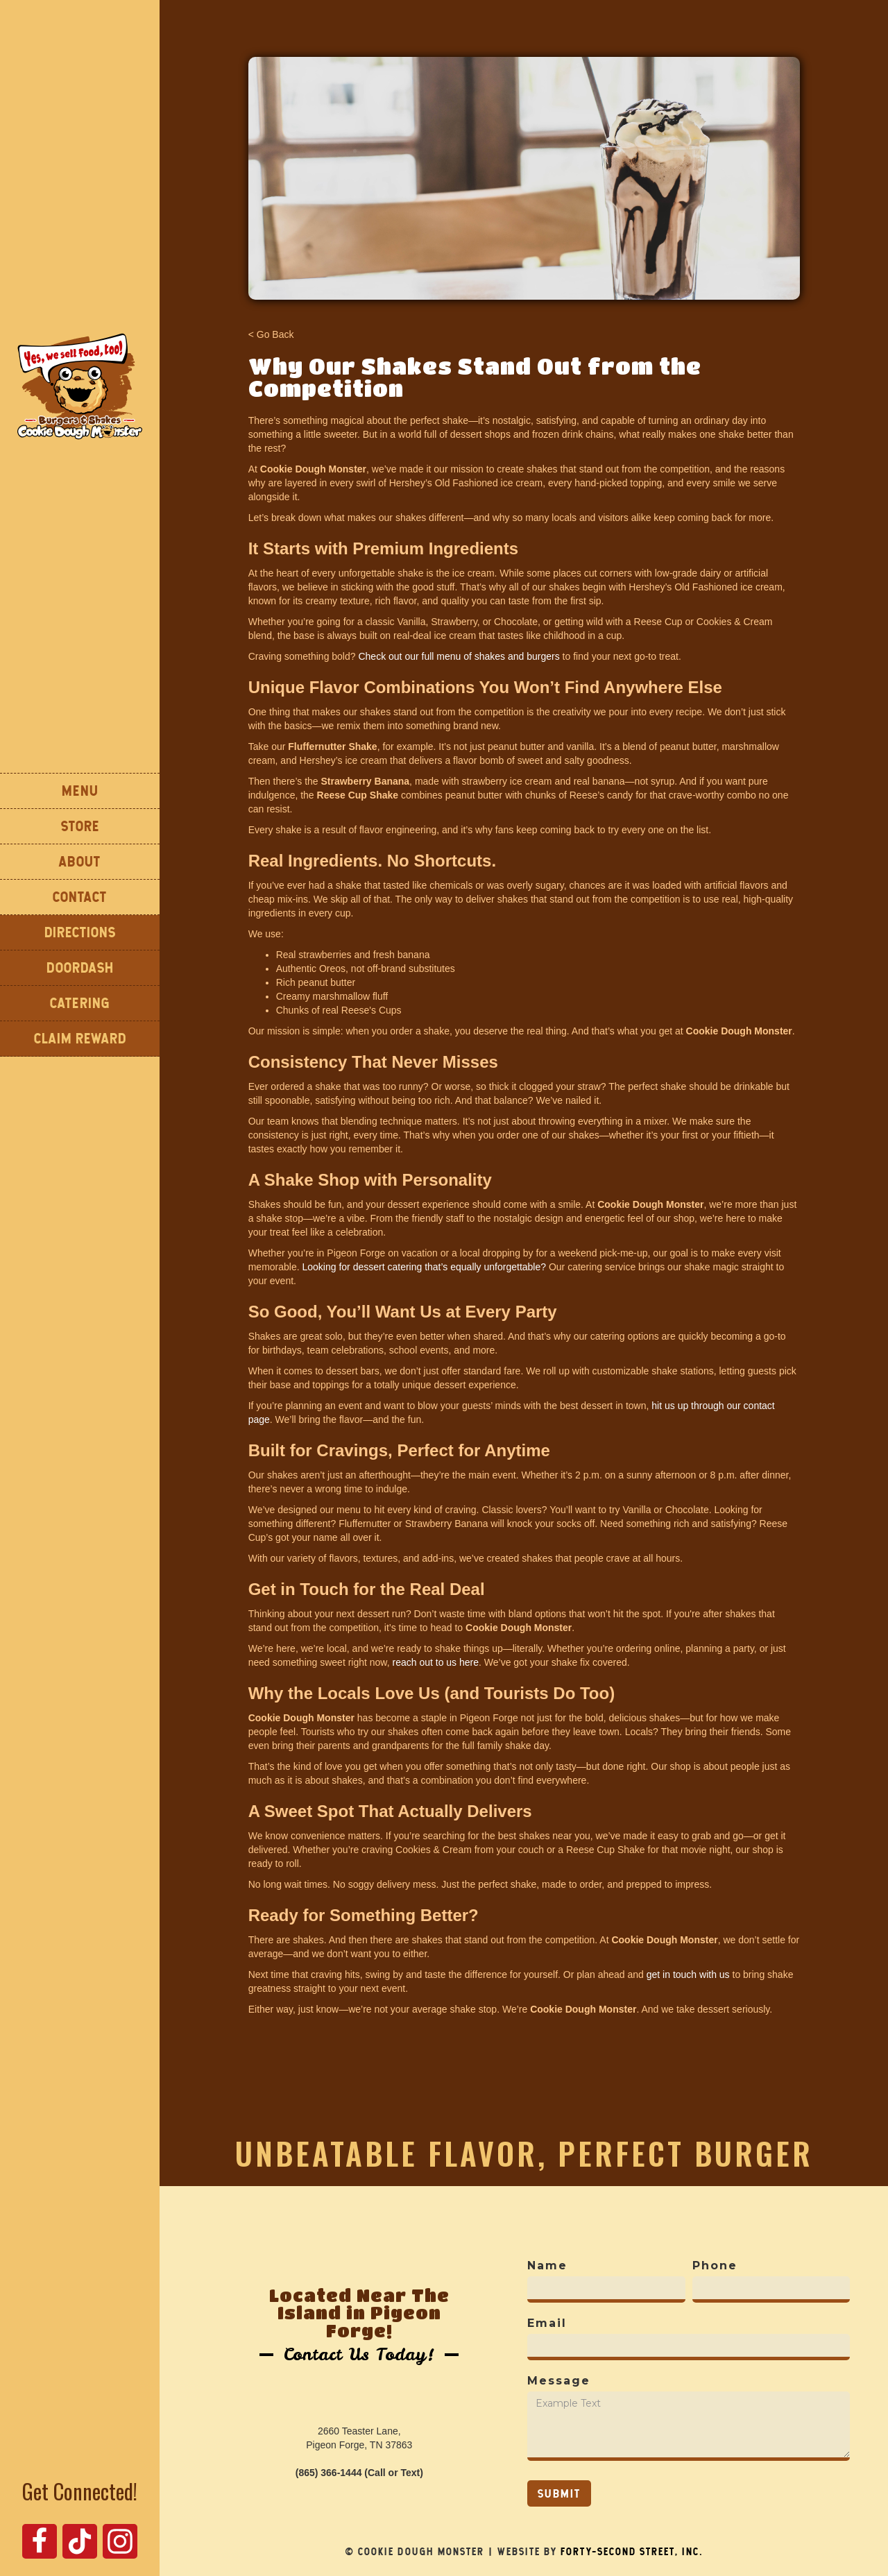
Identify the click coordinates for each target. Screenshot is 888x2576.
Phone (714, 2265)
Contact (80, 896)
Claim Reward (80, 1038)
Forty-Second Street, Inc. (632, 2551)
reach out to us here (435, 1662)
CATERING (80, 1003)
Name (547, 2265)
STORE (80, 826)
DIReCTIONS (80, 932)
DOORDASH (80, 967)
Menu (80, 790)
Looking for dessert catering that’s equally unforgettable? (424, 1266)
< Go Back (271, 334)
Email (547, 2323)
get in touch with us (688, 1974)
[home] (80, 386)
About (80, 861)
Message (558, 2380)
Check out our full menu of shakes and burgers (458, 656)
